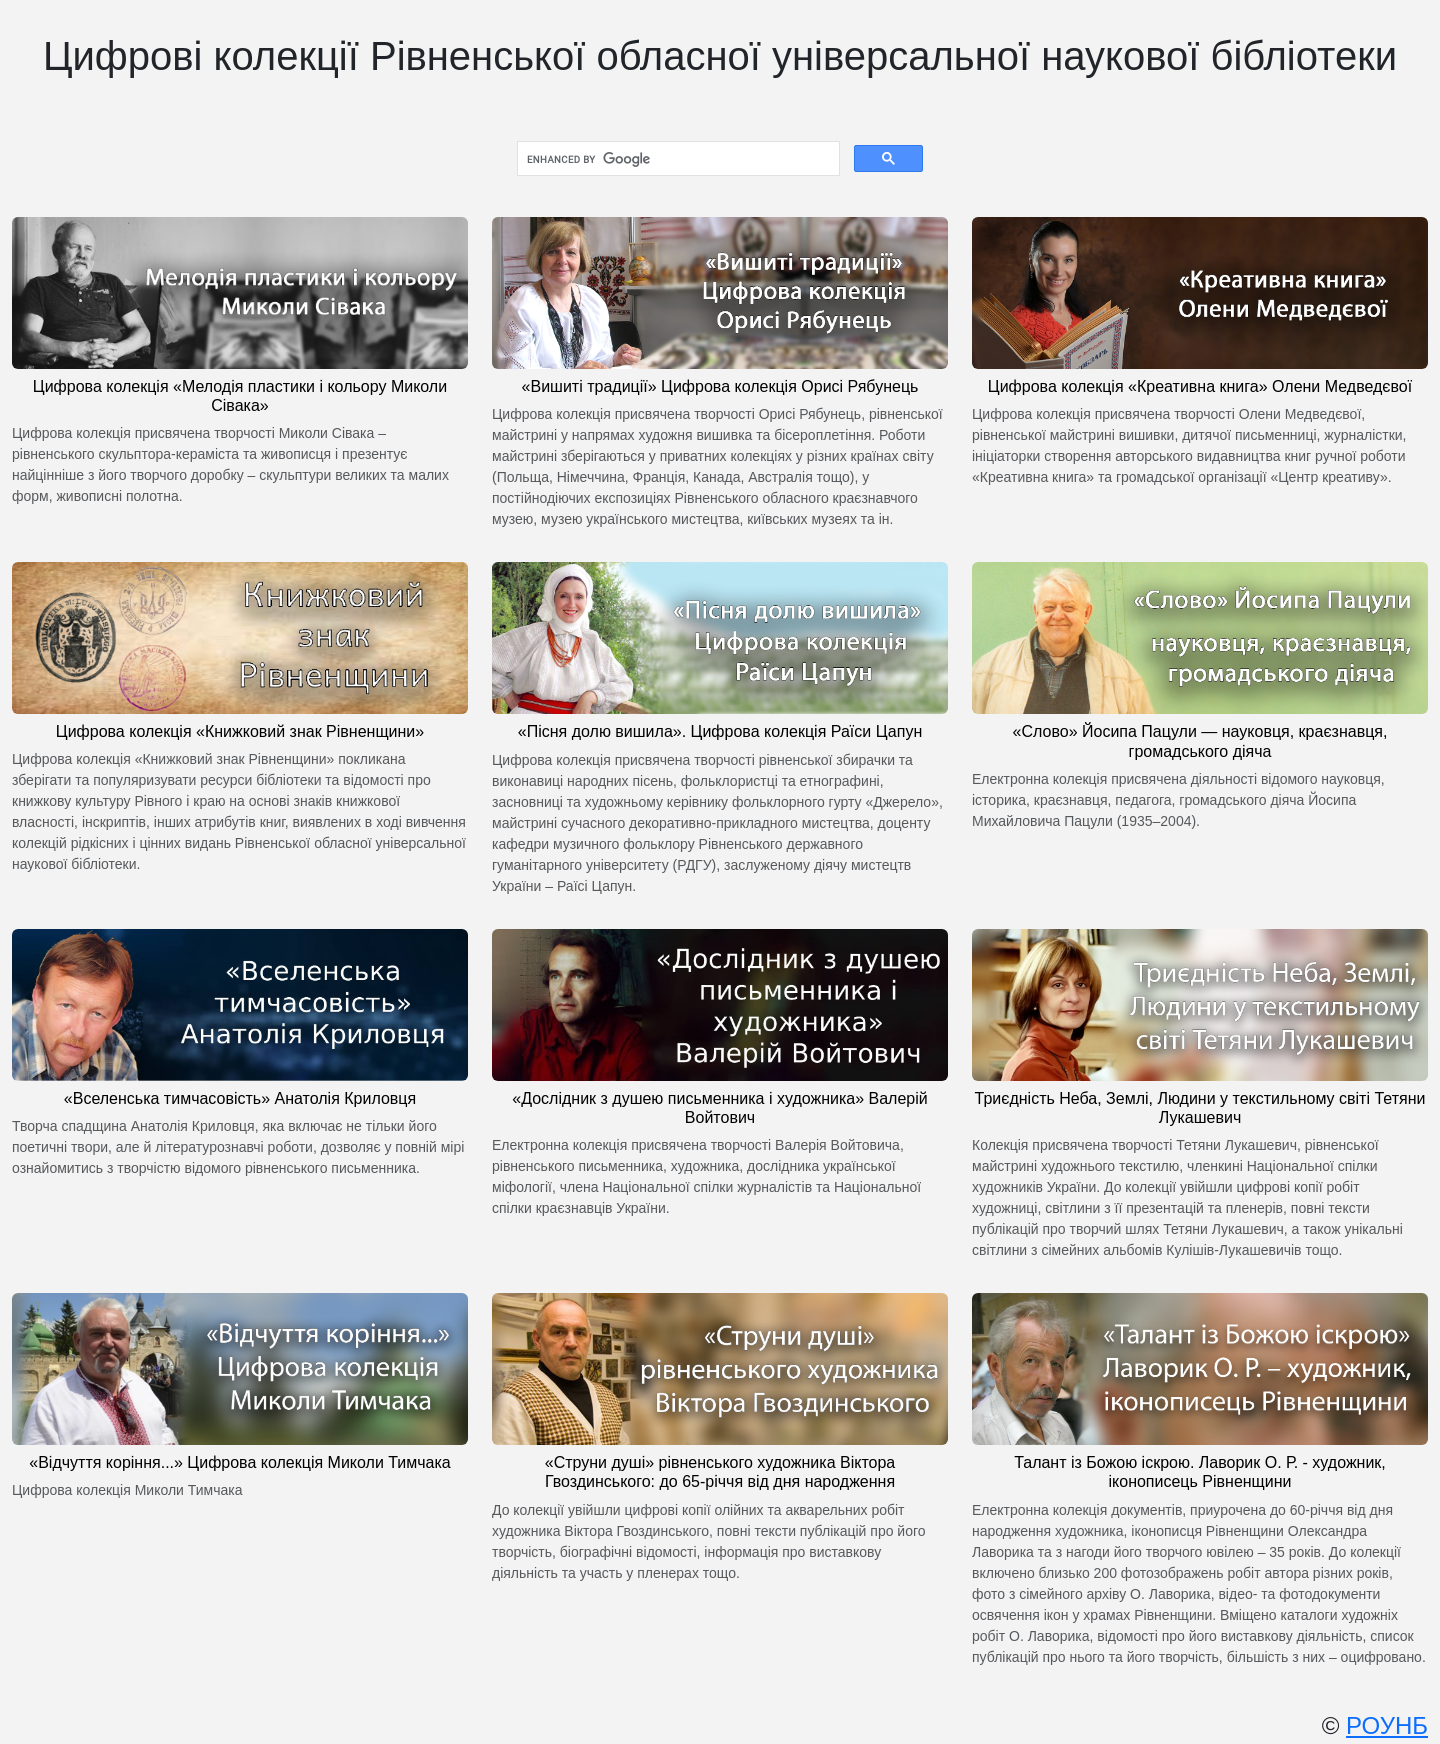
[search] (676, 159)
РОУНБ (1387, 1725)
